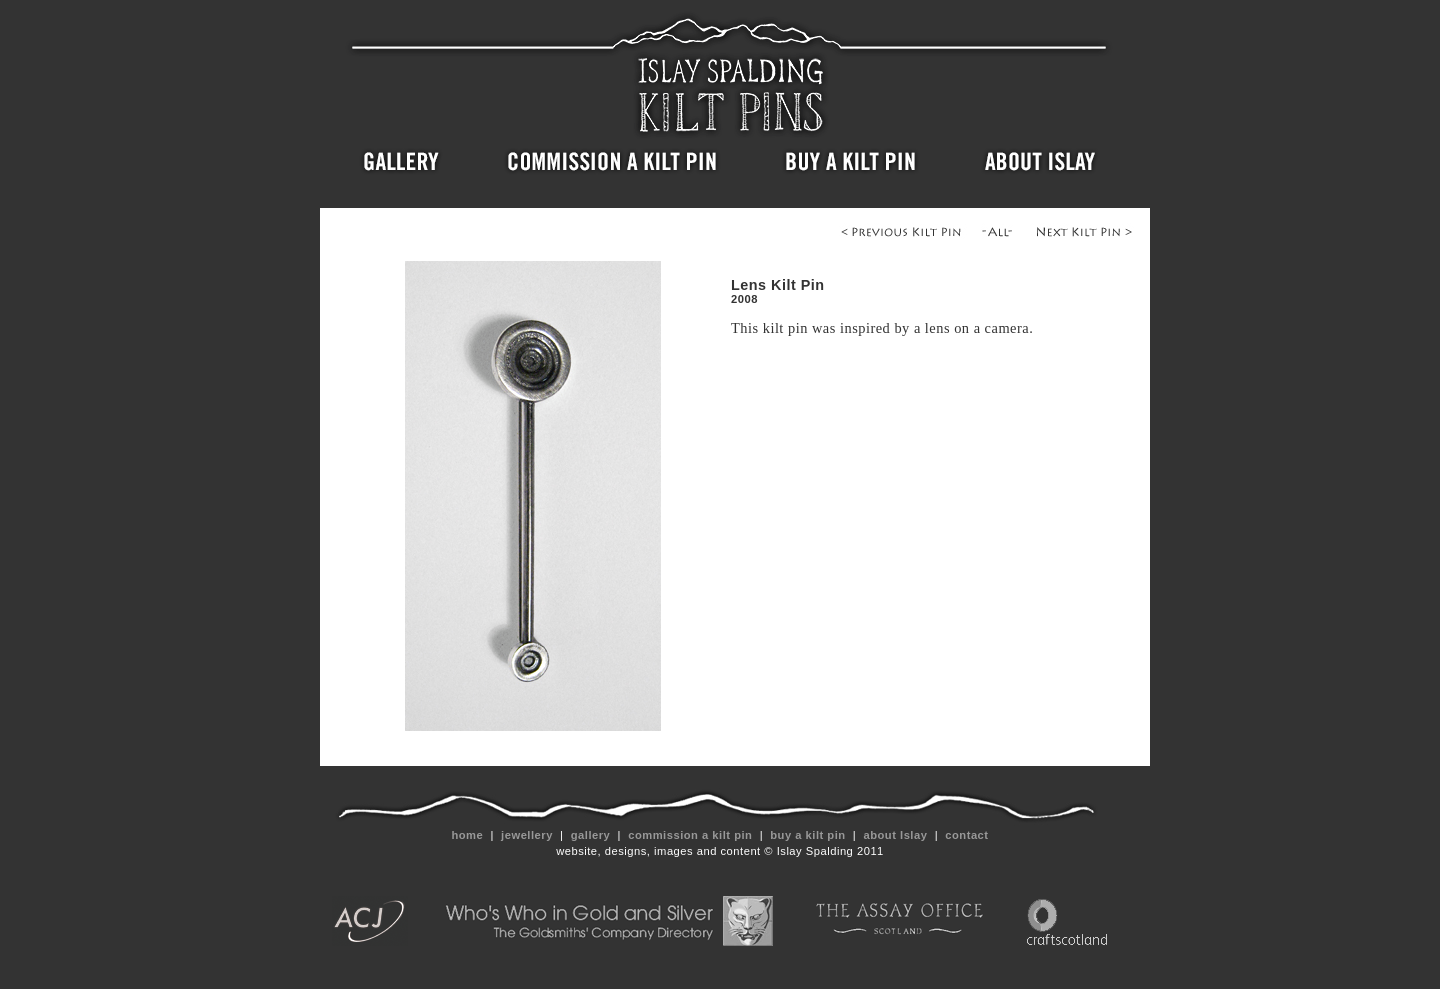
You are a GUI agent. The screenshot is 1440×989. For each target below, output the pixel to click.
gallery (590, 835)
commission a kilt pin (690, 835)
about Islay (895, 835)
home (467, 835)
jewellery (527, 835)
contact (967, 835)
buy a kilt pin (808, 835)
